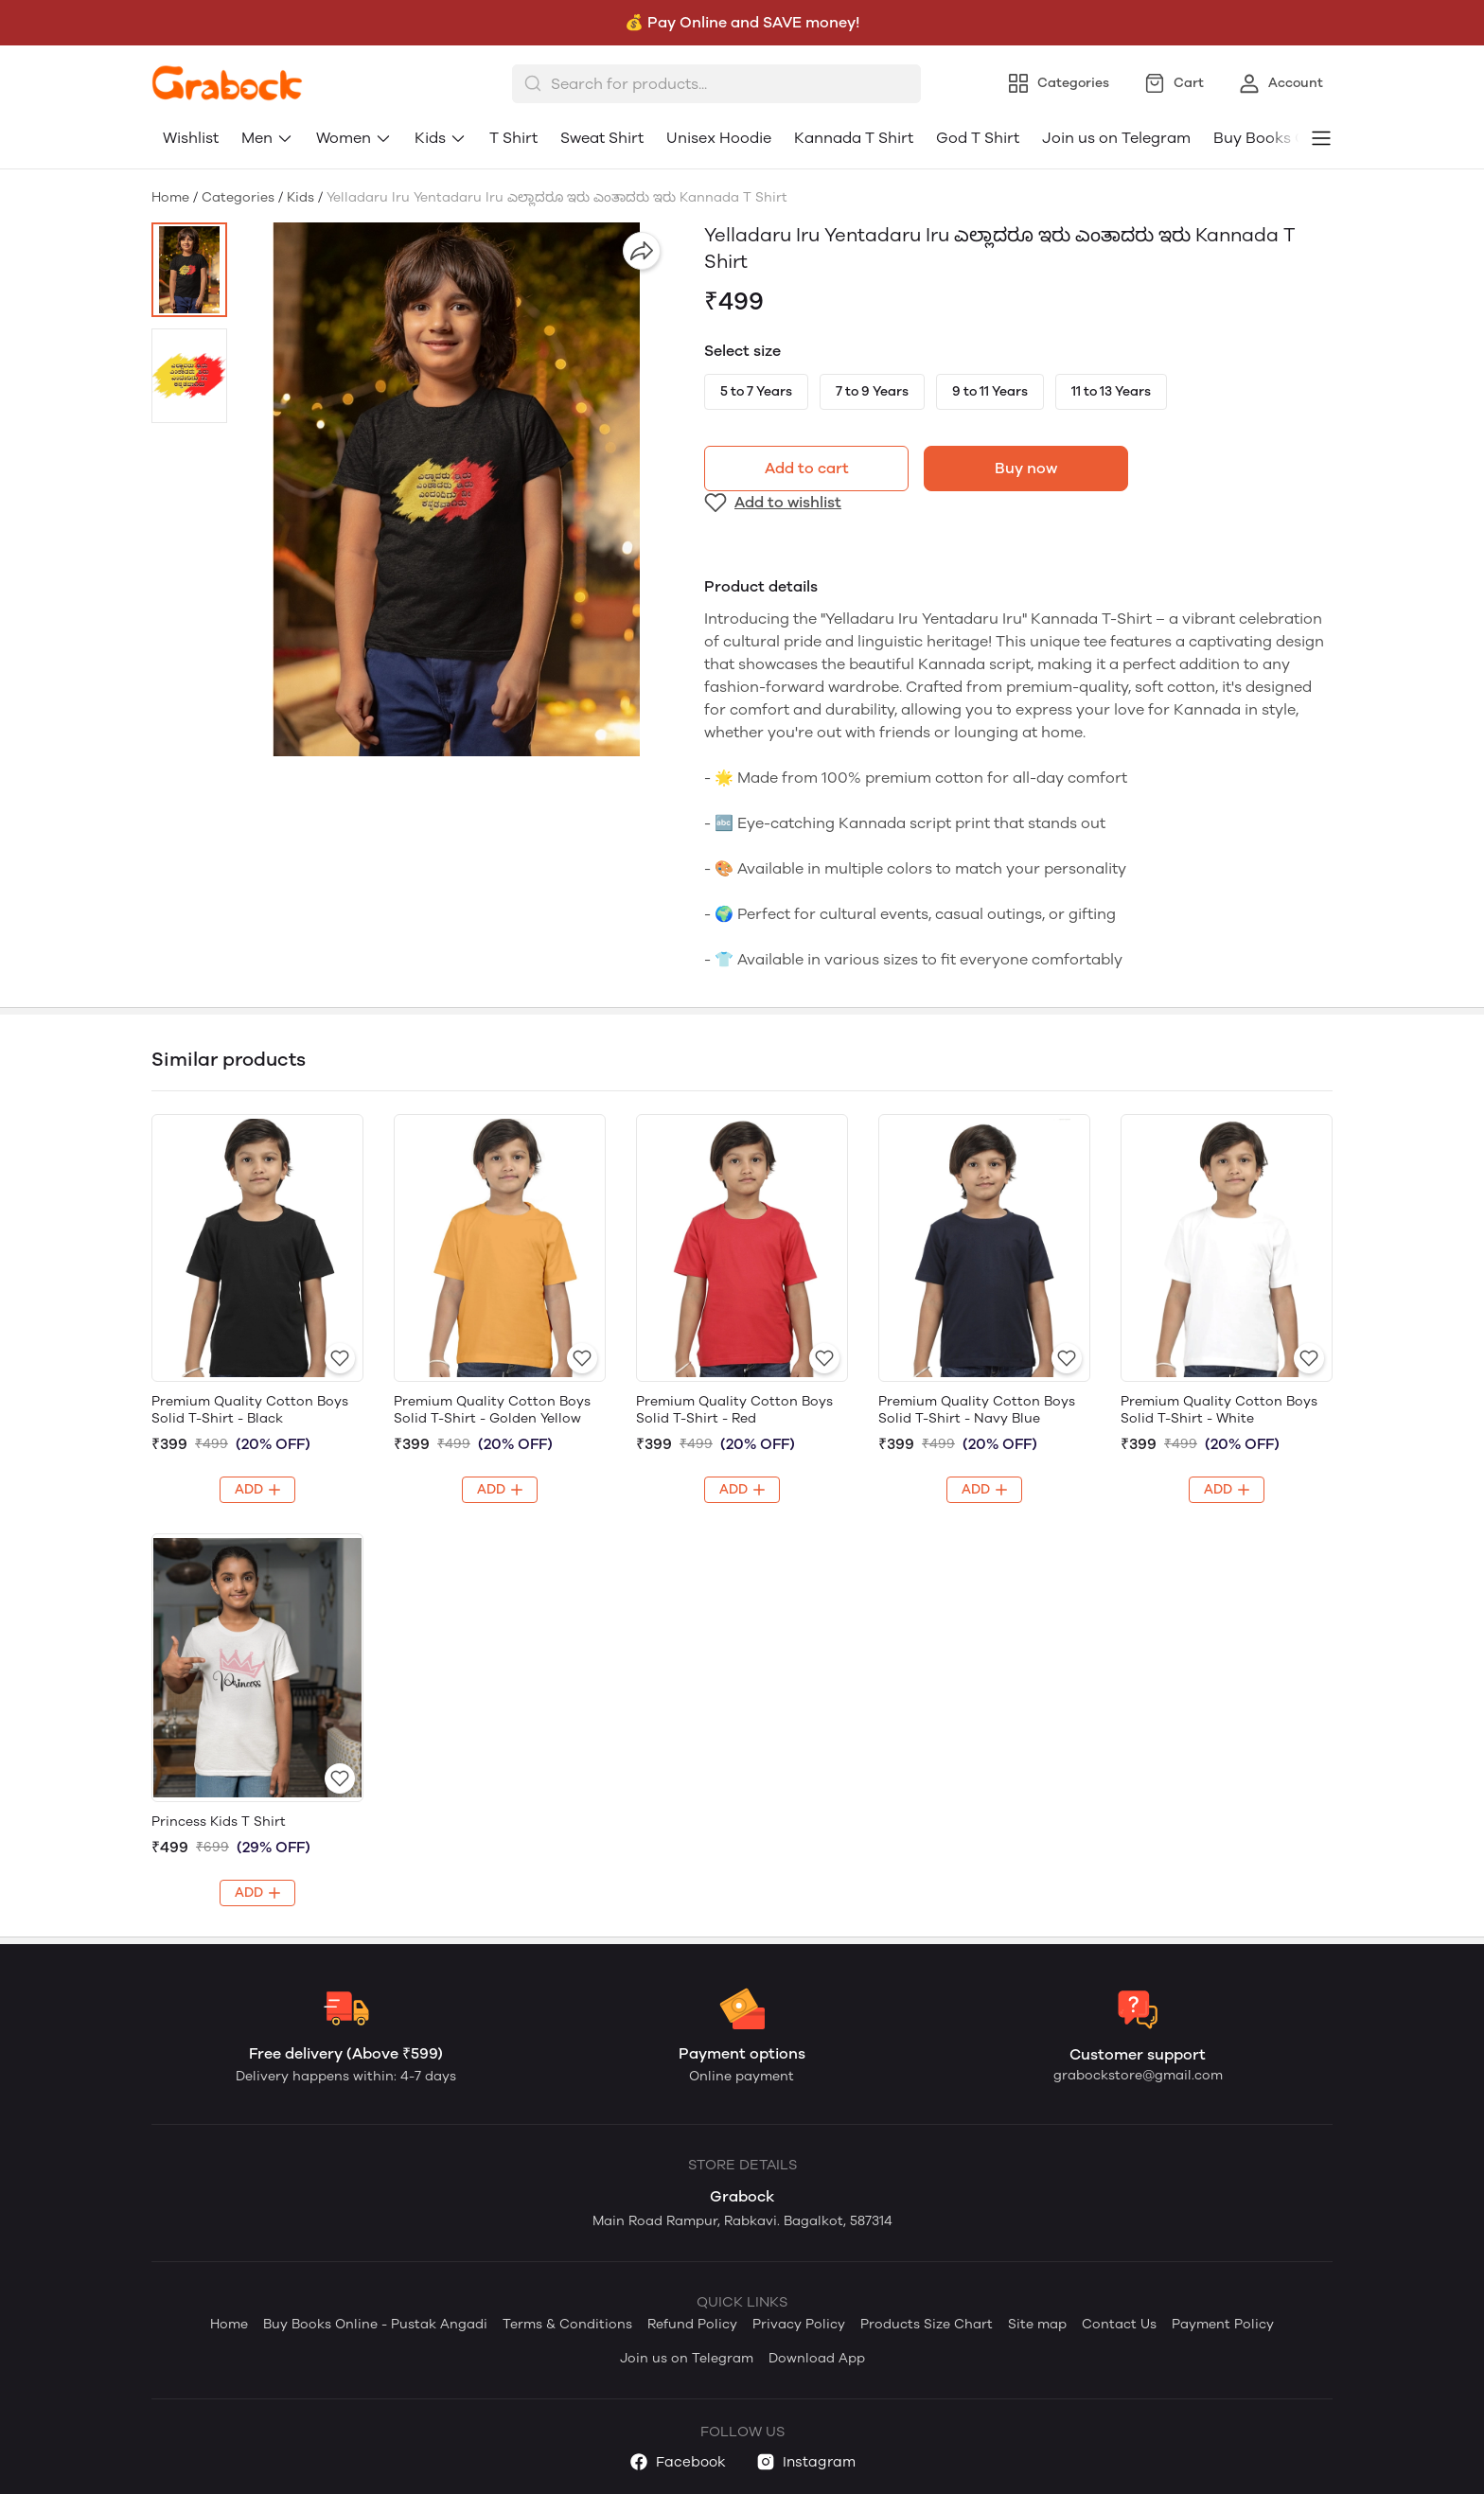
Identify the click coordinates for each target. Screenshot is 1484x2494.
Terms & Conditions (567, 2324)
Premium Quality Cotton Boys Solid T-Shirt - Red (734, 1409)
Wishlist (191, 138)
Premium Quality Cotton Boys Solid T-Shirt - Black (249, 1409)
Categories (238, 197)
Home (170, 197)
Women (354, 138)
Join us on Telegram (1116, 138)
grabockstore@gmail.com (1138, 2075)
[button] (189, 269)
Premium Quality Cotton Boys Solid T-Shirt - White (1219, 1409)
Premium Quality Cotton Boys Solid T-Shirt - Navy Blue (976, 1409)
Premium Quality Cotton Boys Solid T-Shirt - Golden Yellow (492, 1409)
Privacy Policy (798, 2324)
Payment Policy (1223, 2324)
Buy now (1026, 468)
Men (267, 138)
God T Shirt (977, 138)
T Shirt (513, 138)
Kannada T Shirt (853, 138)
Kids (441, 138)
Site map (1037, 2324)
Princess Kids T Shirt (218, 1821)
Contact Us (1119, 2324)
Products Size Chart (926, 2324)
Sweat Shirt (602, 138)
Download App (816, 2358)
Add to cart (807, 468)
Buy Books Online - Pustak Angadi (375, 2324)
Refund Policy (692, 2324)
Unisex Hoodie (718, 138)
